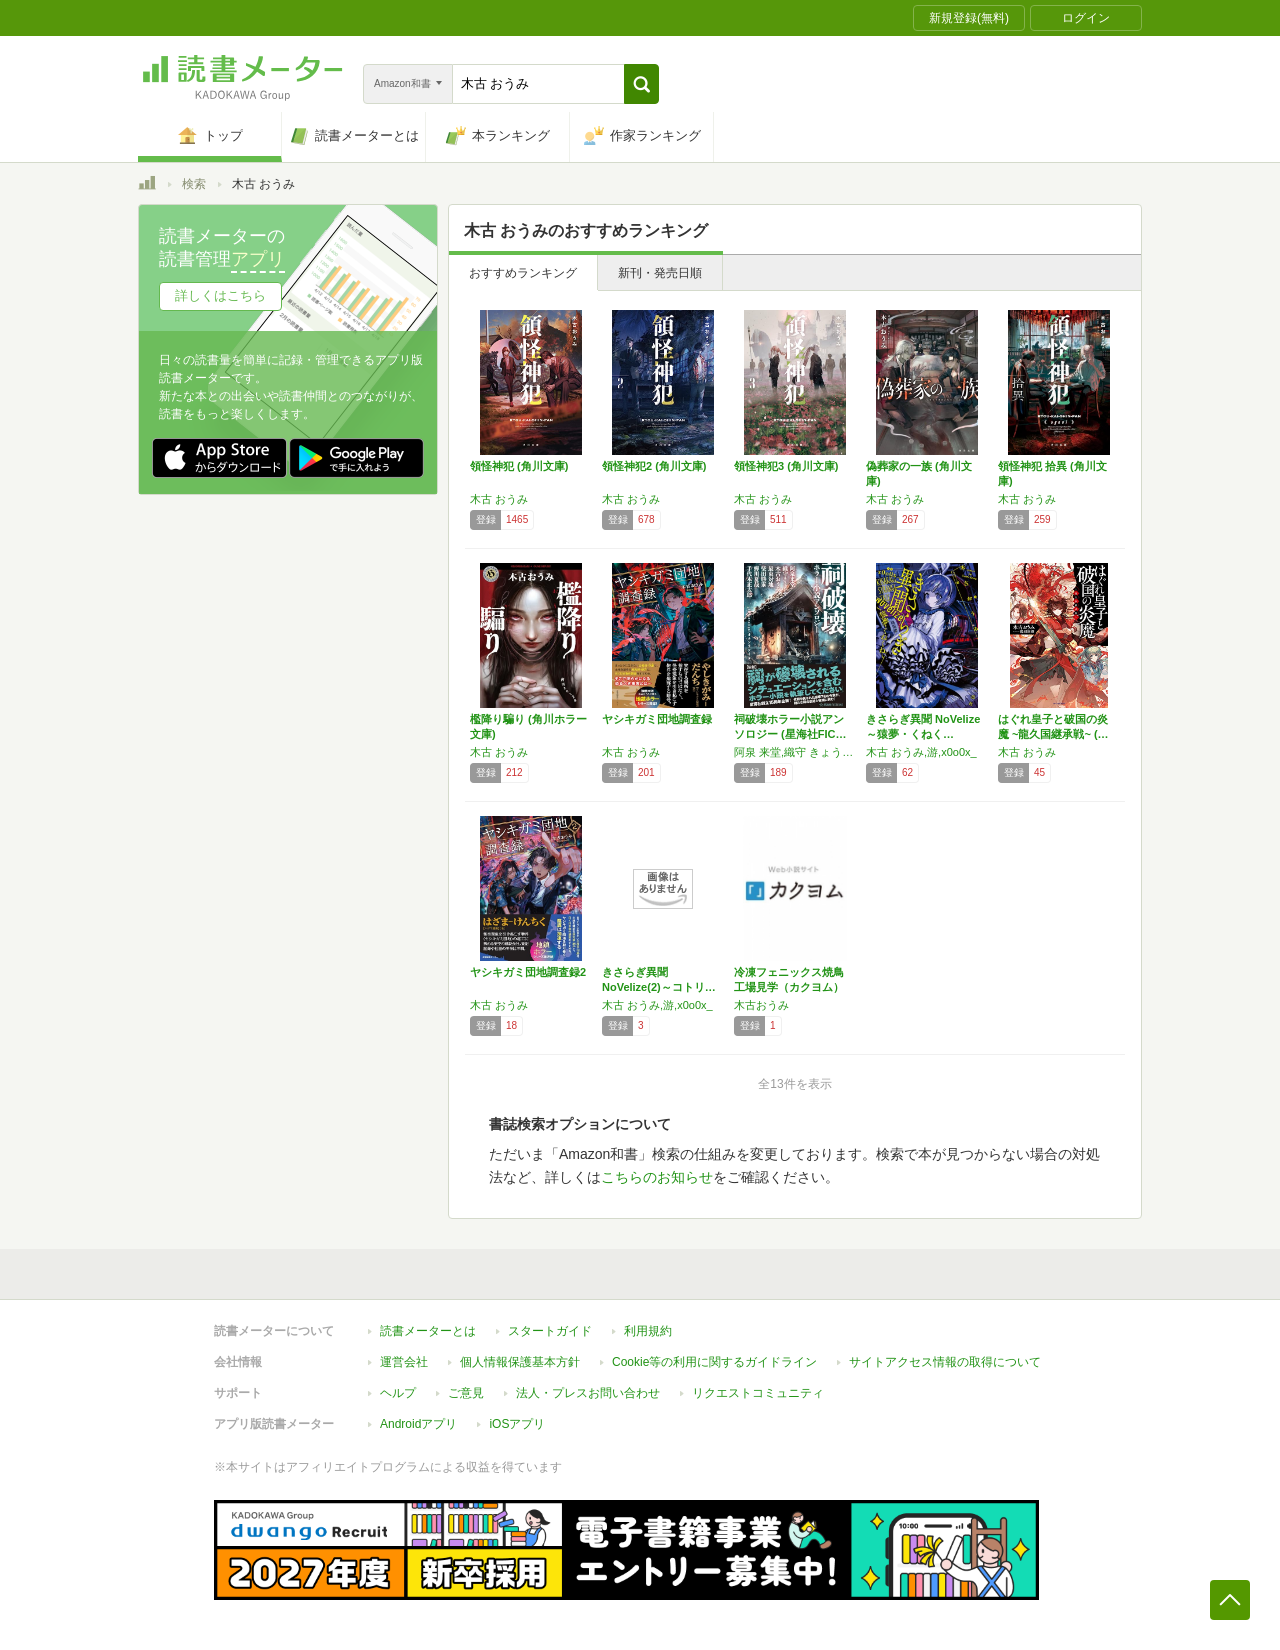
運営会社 (404, 1362)
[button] (641, 84)
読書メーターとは (428, 1331)
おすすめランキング (523, 273)
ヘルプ (398, 1393)
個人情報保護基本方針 (520, 1362)
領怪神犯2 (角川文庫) (654, 466)
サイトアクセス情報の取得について (945, 1362)
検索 (194, 184)
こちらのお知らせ (657, 1177)
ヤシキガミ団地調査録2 (528, 972)
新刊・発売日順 (660, 273)
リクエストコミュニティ (758, 1393)
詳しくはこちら (220, 295)
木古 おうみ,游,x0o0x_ (921, 752)
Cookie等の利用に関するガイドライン (714, 1362)
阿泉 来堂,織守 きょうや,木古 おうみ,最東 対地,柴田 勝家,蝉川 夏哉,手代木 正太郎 (795, 752)
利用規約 (648, 1331)
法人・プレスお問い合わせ (588, 1393)
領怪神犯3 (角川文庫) (786, 466)
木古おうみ (761, 1005)
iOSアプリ (517, 1424)
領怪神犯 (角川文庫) (519, 466)
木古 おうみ (499, 499)
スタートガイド (550, 1331)
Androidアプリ (418, 1424)
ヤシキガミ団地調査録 (657, 719)
